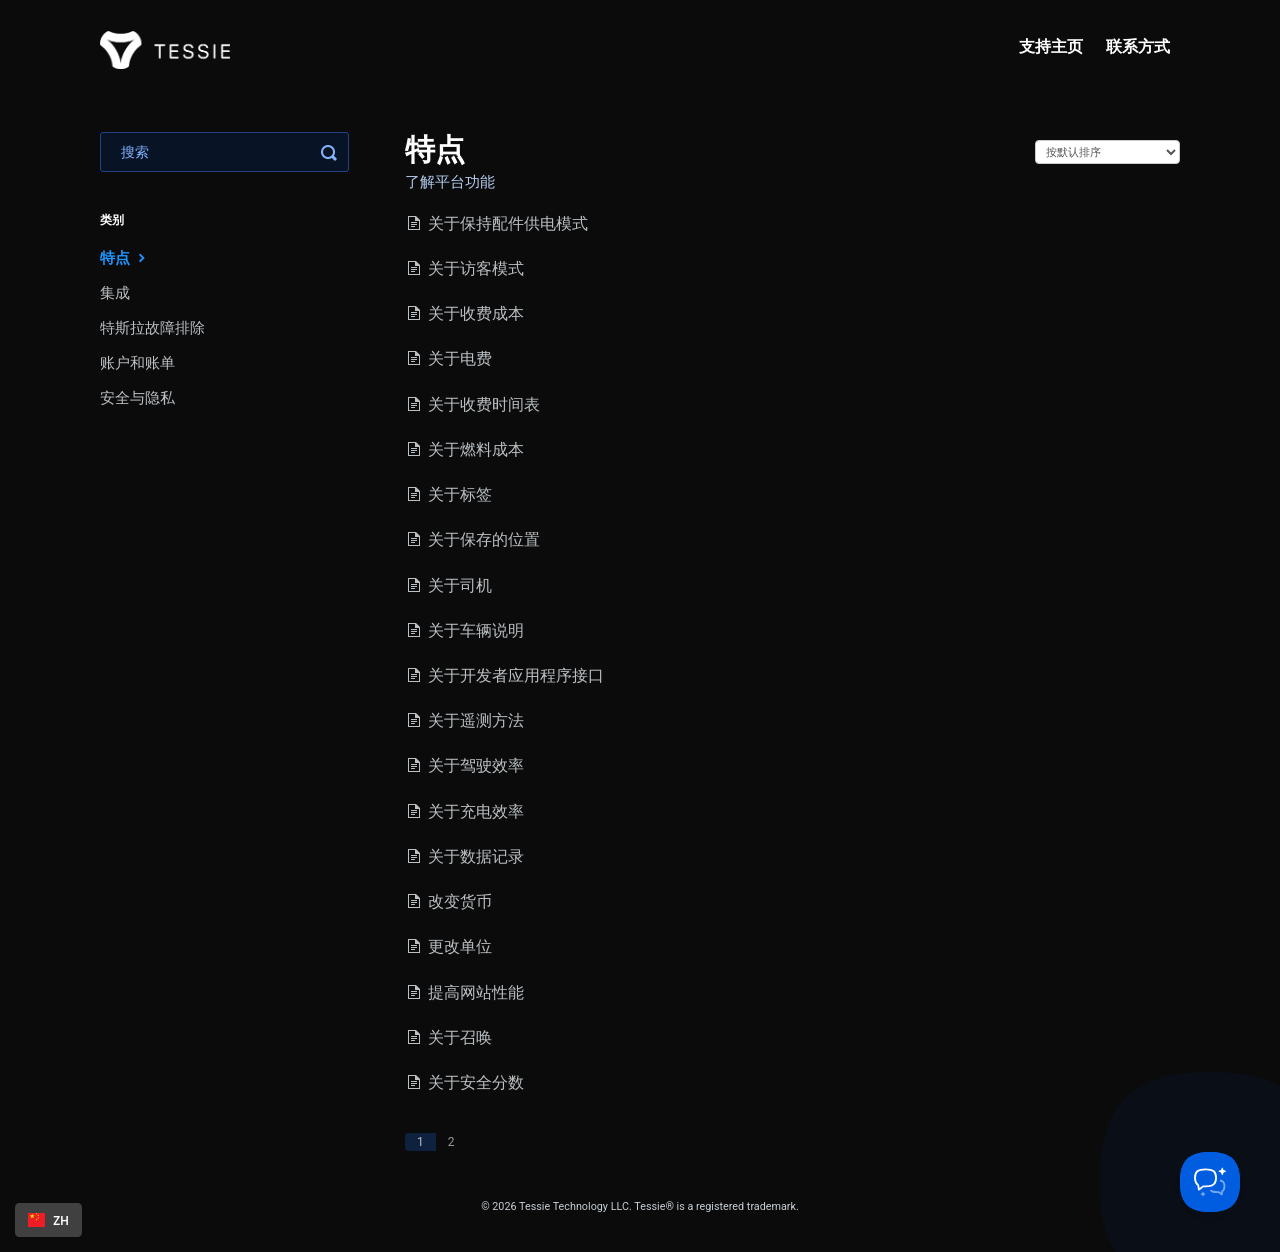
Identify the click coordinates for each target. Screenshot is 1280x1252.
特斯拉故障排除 (152, 328)
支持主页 (1051, 46)
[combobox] (48, 1220)
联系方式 (1138, 46)
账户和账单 (137, 363)
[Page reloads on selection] (1107, 152)
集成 (115, 293)
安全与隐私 (137, 398)
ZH (48, 1220)
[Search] (224, 152)
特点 (125, 257)
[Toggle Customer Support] (1210, 1182)
